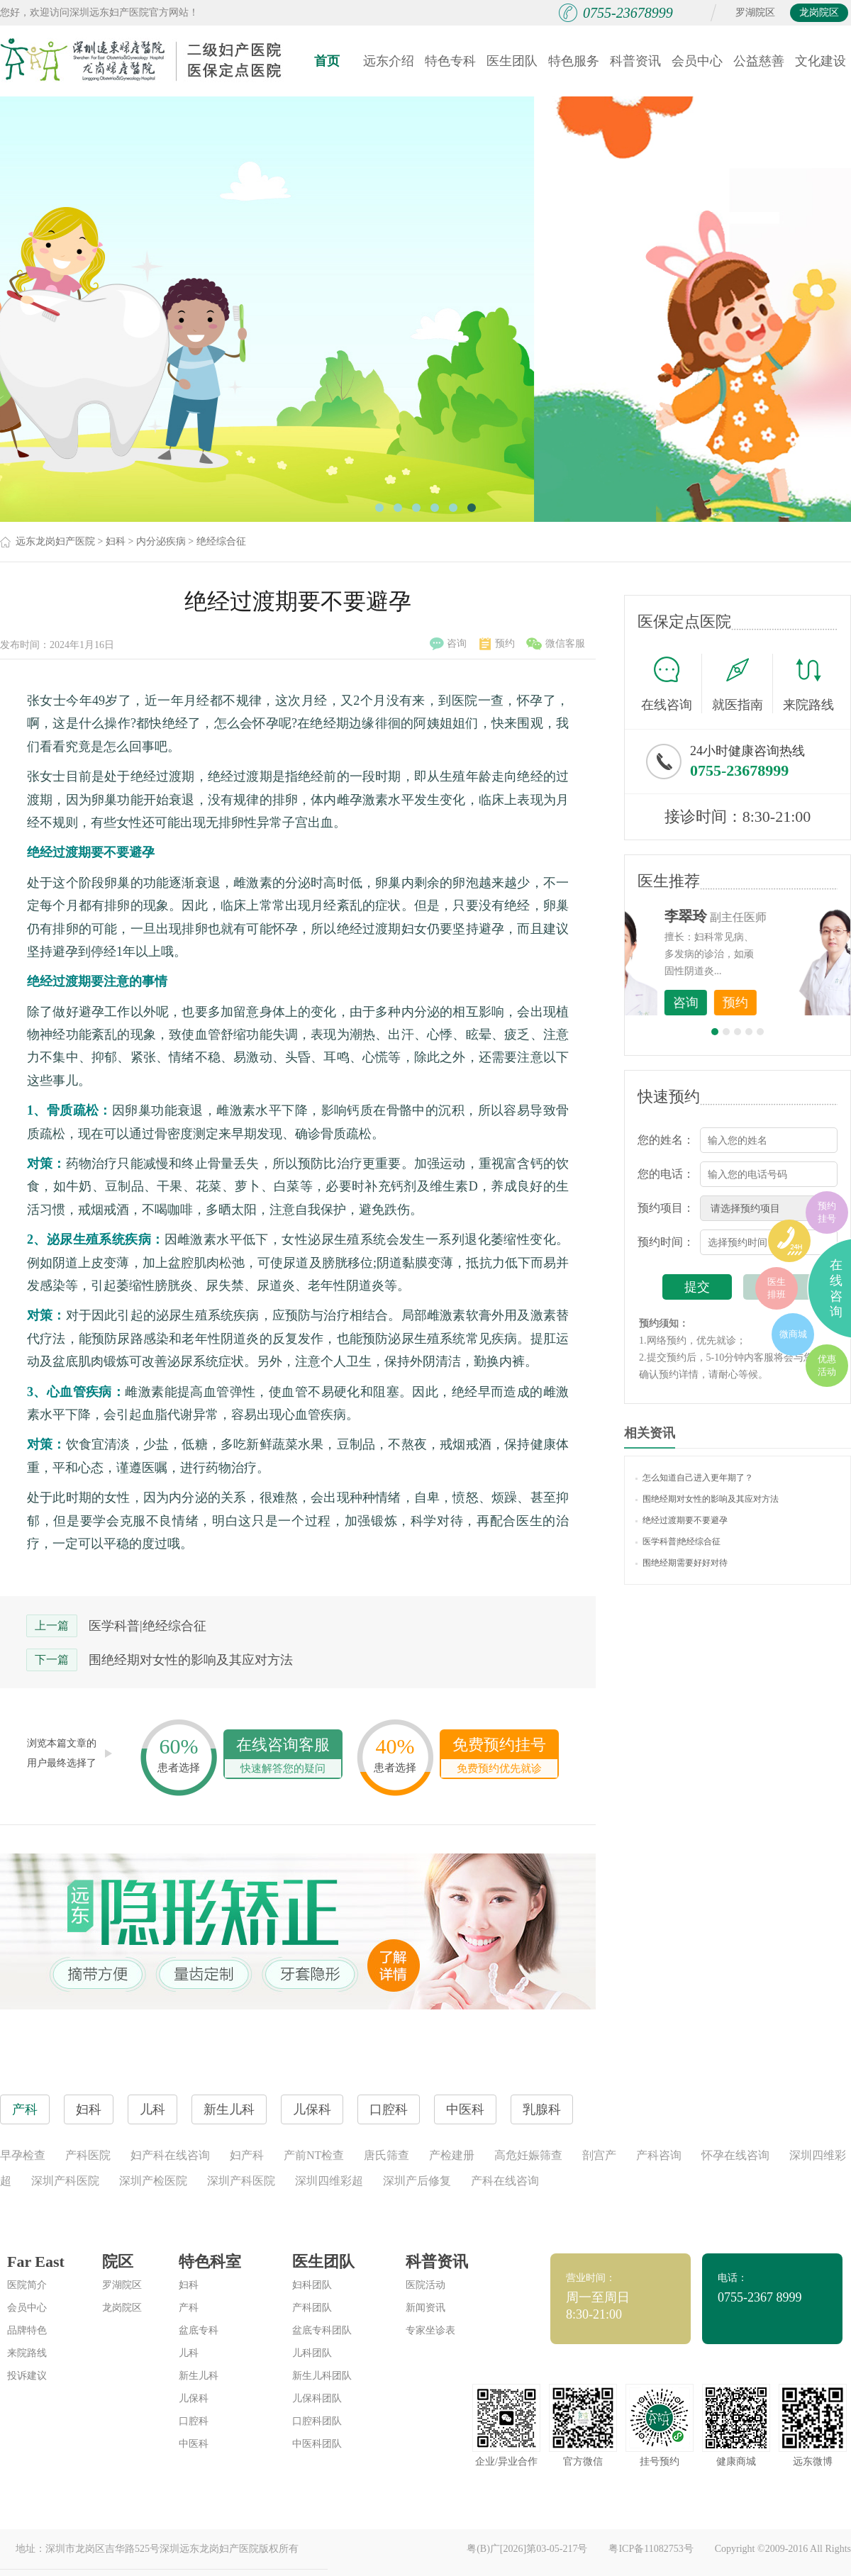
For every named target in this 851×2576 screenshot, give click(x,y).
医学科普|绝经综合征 (147, 1626)
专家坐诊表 (430, 2330)
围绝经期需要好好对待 (681, 1563)
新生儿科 (198, 2375)
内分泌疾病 (161, 541)
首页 (327, 61)
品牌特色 (27, 2330)
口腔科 (193, 2421)
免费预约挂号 (499, 1757)
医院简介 (27, 2285)
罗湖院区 (755, 12)
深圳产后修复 (417, 2181)
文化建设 (820, 61)
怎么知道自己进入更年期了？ (694, 1478)
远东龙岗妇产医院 (55, 541)
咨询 (448, 643)
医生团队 (512, 61)
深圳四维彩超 (329, 2181)
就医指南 (742, 683)
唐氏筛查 (386, 2155)
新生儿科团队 (322, 2375)
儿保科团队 (317, 2398)
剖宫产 (599, 2155)
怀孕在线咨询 (735, 2155)
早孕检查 (22, 2155)
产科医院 (88, 2155)
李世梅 (759, 916)
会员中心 (697, 61)
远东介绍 (388, 61)
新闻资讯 (425, 2307)
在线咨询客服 (283, 1757)
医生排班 (776, 1288)
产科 (189, 2307)
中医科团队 (317, 2443)
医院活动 (425, 2285)
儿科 (189, 2353)
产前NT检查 (314, 2155)
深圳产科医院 (65, 2181)
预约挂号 (827, 1212)
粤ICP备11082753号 (650, 2548)
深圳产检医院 (153, 2181)
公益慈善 (758, 61)
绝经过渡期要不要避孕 (681, 1520)
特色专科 (450, 61)
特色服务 (573, 61)
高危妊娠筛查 (528, 2155)
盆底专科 (198, 2330)
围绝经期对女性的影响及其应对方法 (191, 1660)
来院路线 (808, 685)
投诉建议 (27, 2375)
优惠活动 (827, 1365)
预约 (497, 643)
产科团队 (312, 2307)
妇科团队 (312, 2285)
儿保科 (193, 2398)
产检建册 (451, 2155)
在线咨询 (671, 683)
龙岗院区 (819, 12)
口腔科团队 (317, 2421)
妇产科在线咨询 (170, 2155)
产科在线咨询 (505, 2181)
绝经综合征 (221, 541)
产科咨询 (659, 2155)
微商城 (793, 1334)
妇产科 (247, 2155)
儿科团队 (312, 2353)
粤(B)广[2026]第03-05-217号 (527, 2548)
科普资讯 (635, 61)
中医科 (193, 2443)
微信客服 (555, 643)
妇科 (116, 541)
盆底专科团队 (322, 2330)
